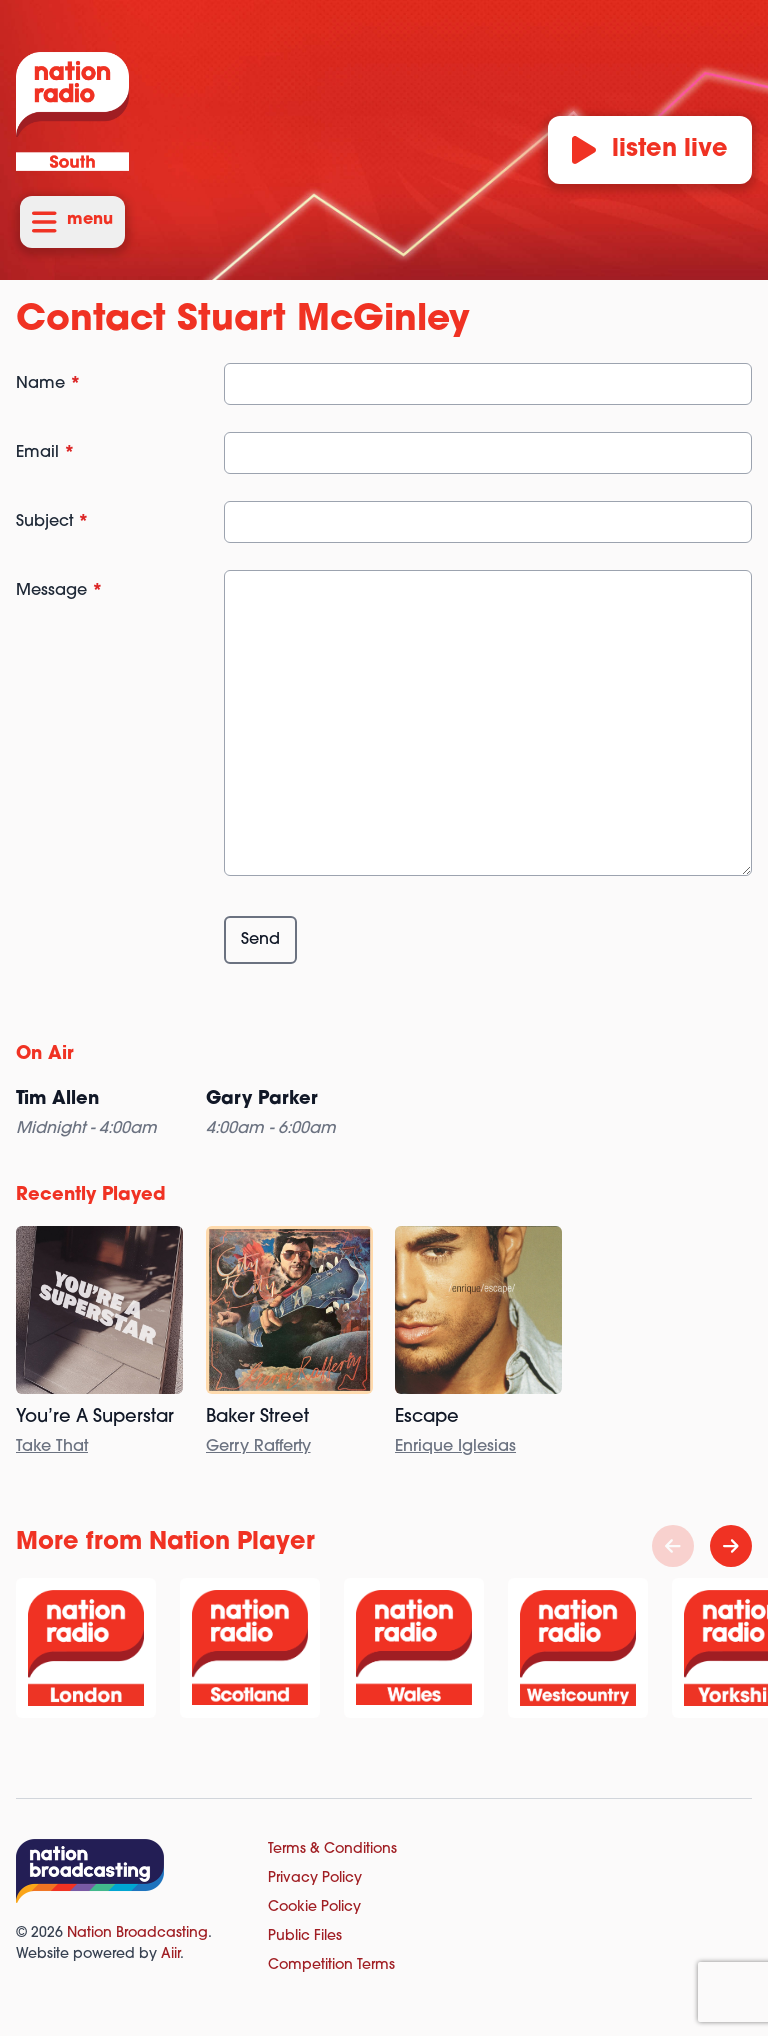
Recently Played (91, 1195)
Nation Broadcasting (137, 1933)
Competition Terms (331, 1965)
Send (260, 940)
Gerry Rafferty (258, 1447)
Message (59, 591)
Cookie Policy (314, 1907)
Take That (52, 1447)
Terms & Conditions (332, 1849)
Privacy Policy (315, 1878)
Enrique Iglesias (455, 1447)
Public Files (305, 1936)
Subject (52, 522)
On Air (45, 1054)
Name (48, 384)
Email (45, 453)
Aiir (170, 1954)
